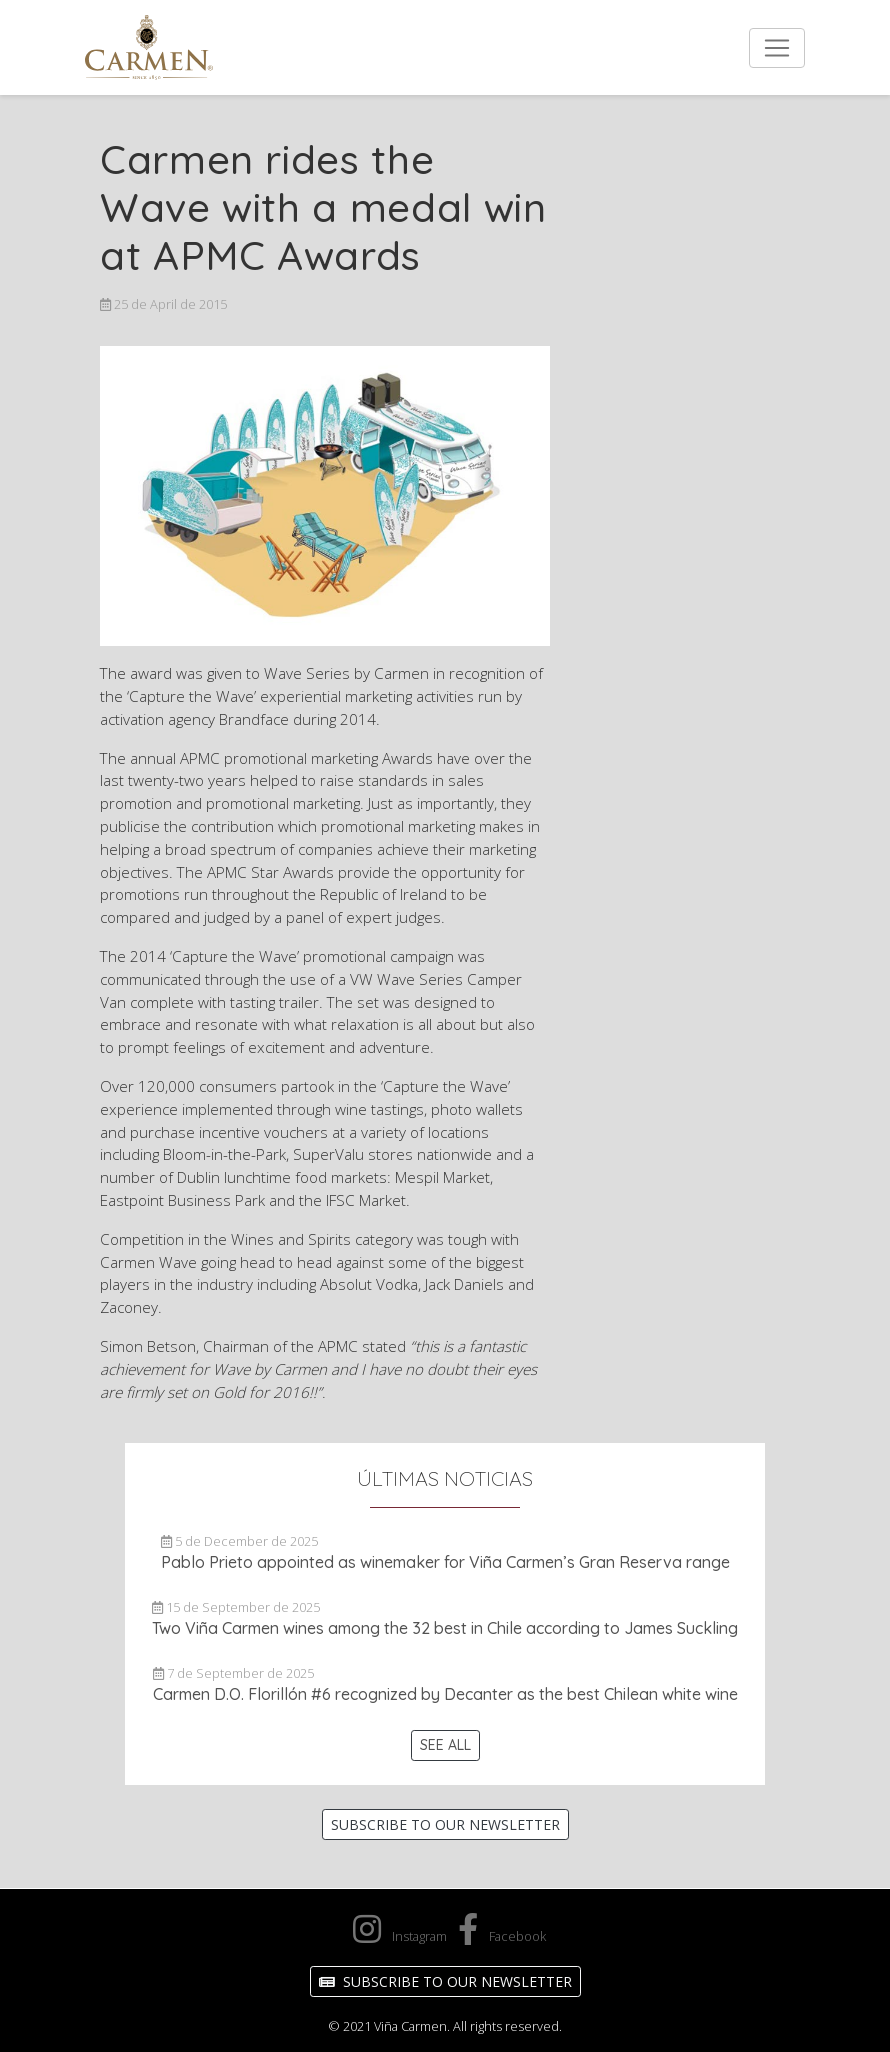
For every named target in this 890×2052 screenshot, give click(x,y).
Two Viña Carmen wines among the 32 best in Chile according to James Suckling (445, 1628)
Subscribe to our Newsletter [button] (445, 1824)
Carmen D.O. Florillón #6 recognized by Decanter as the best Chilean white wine (445, 1694)
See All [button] (445, 1745)
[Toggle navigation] (777, 48)
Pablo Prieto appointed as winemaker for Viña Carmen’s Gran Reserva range (445, 1562)
